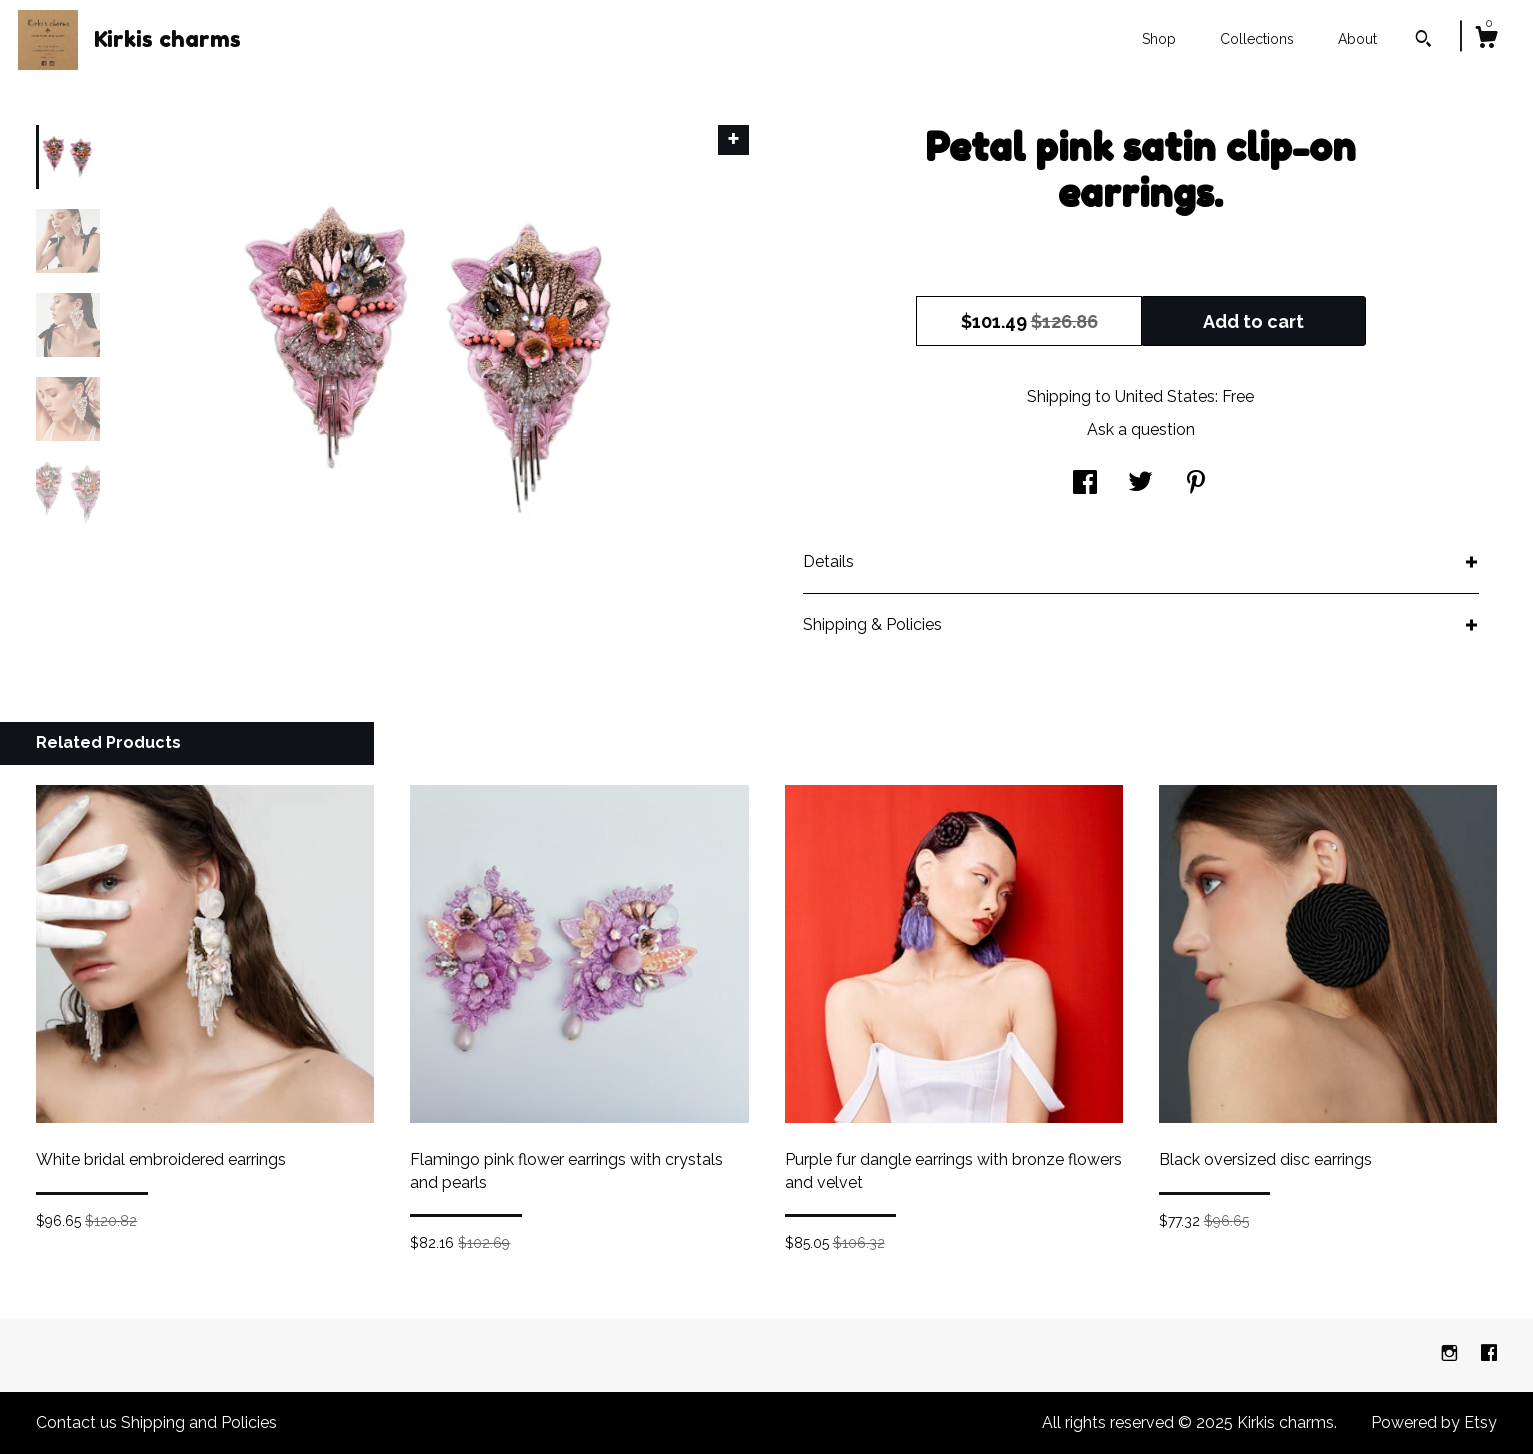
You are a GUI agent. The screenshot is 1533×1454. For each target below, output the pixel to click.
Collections (1257, 39)
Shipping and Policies (199, 1422)
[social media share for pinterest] (1196, 484)
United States (1165, 396)
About (1357, 39)
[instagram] (1451, 1354)
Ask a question (1141, 429)
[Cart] (1486, 40)
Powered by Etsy (1434, 1422)
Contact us (76, 1422)
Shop (1159, 39)
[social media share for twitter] (1140, 484)
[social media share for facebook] (1085, 484)
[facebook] (1489, 1354)
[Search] (1423, 41)
